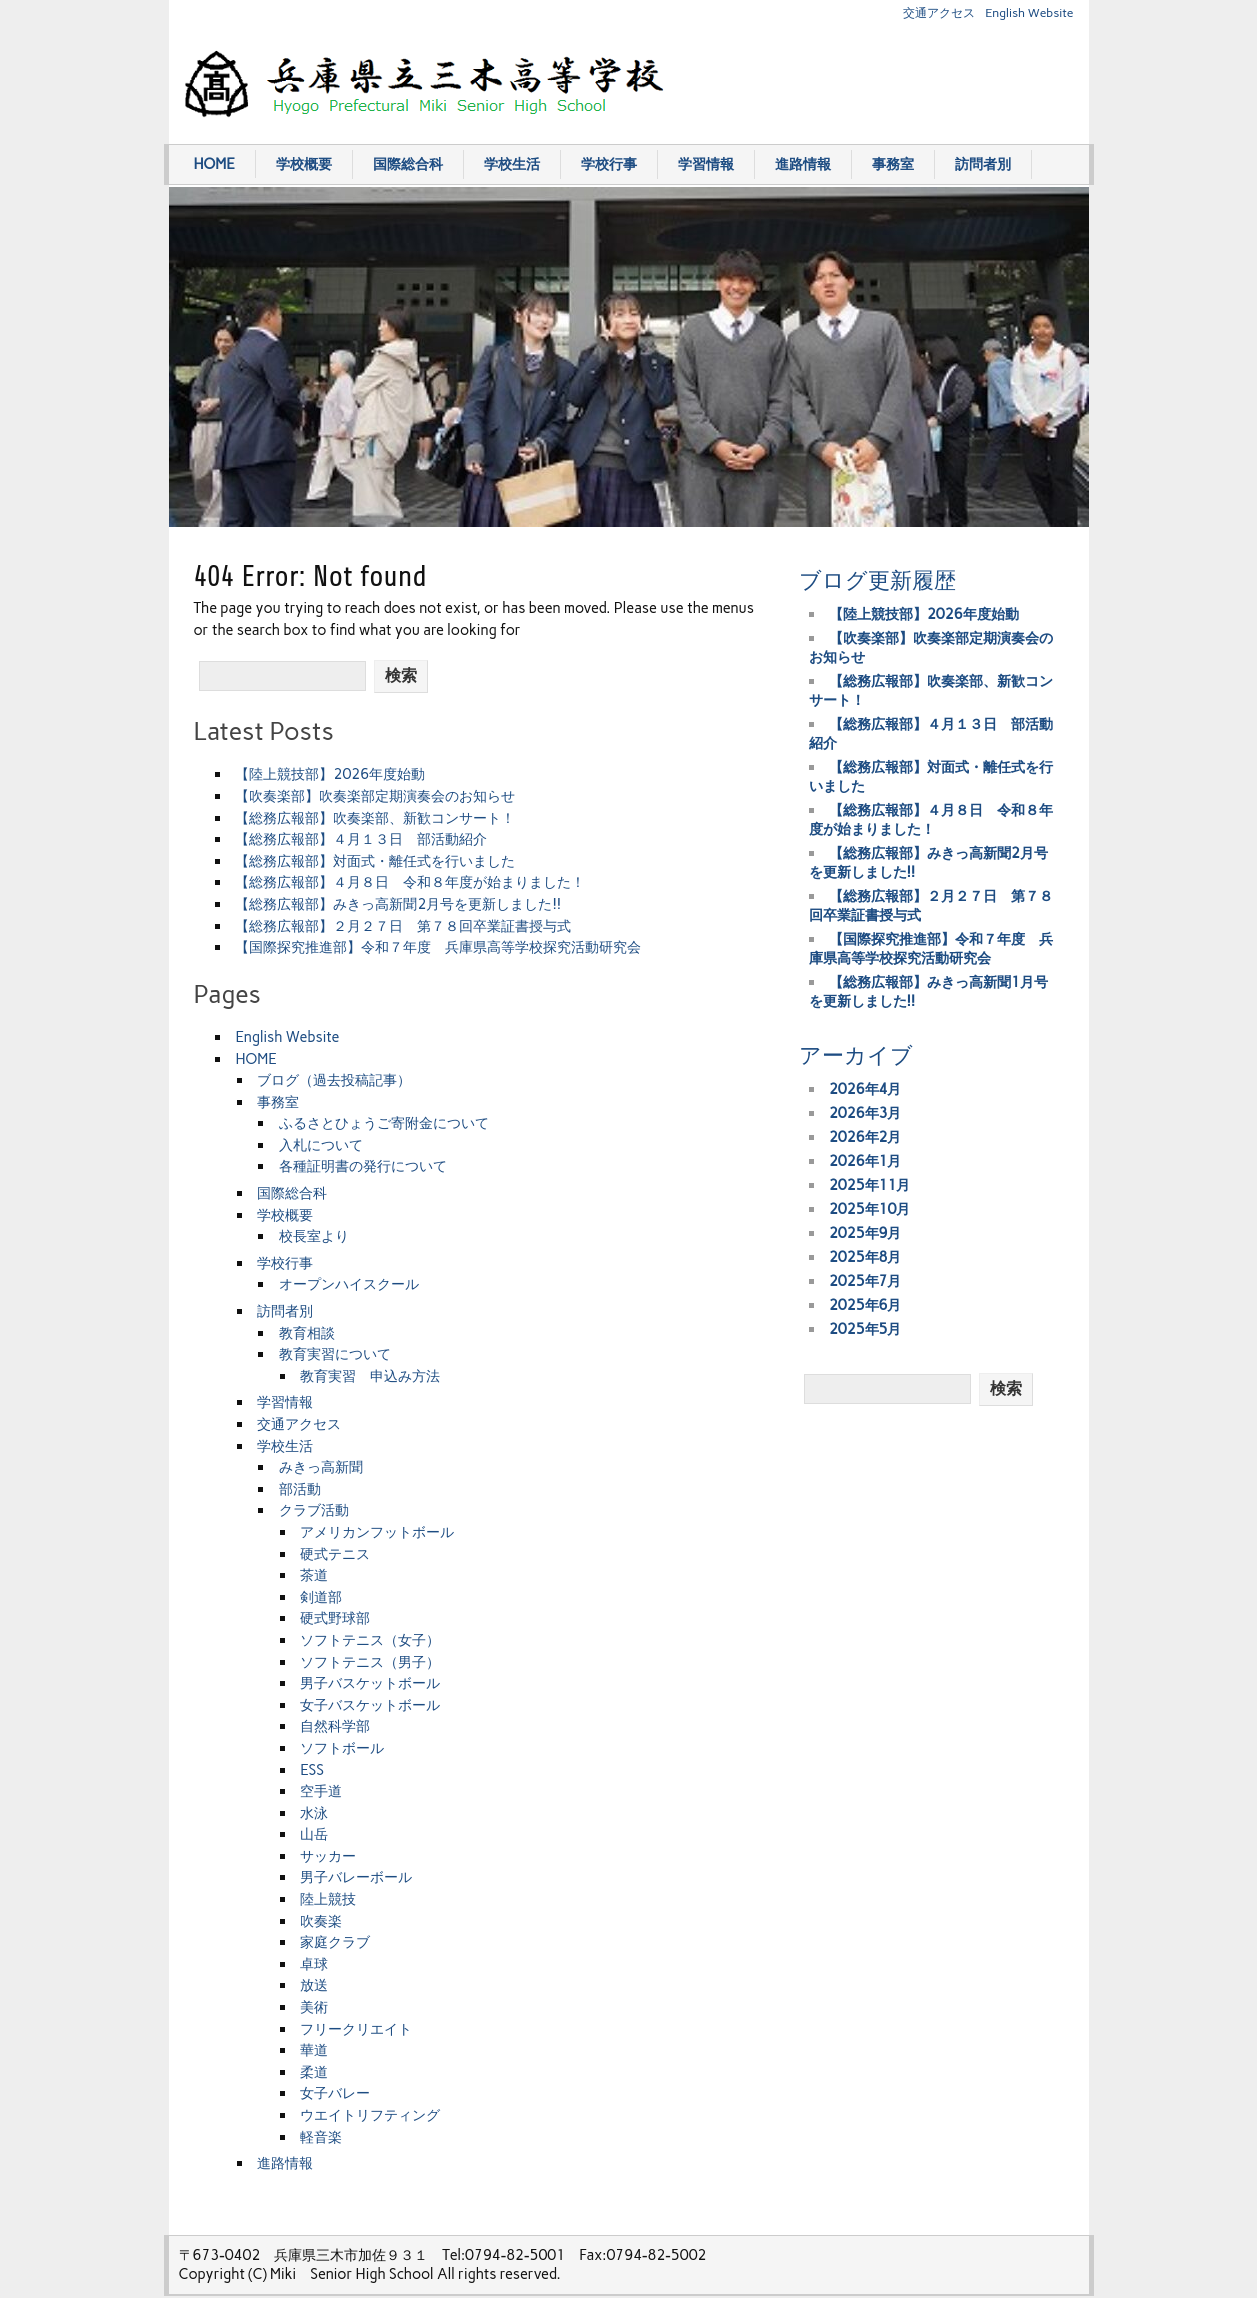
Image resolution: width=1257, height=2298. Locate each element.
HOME (214, 164)
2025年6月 (865, 1305)
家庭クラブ (335, 1942)
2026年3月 (865, 1113)
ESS (312, 1770)
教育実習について (335, 1354)
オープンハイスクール (349, 1284)
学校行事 (609, 164)
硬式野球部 (335, 1618)
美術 (314, 2007)
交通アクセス (939, 12)
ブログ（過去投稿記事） (334, 1080)
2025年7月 (865, 1281)
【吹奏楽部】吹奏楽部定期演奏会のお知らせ (375, 796)
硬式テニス (335, 1554)
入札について (321, 1145)
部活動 (300, 1489)
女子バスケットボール (370, 1705)
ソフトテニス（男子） (370, 1662)
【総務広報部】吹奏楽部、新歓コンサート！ (375, 818)
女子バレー (335, 2093)
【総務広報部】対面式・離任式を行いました (375, 861)
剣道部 (321, 1597)
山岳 (314, 1834)
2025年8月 (865, 1257)
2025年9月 (865, 1233)
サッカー (328, 1856)
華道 (314, 2050)
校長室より (314, 1236)
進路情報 (803, 164)
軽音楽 (321, 2137)
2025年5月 (865, 1329)
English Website (1029, 12)
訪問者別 (983, 164)
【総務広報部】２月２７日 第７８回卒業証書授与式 (403, 926)
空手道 (321, 1791)
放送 (314, 1985)
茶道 (314, 1575)
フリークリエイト (356, 2029)
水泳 (314, 1813)
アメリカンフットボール (377, 1532)
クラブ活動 (314, 1510)
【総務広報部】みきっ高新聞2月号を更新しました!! (398, 904)
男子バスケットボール (370, 1683)
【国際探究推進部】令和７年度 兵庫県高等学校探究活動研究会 (438, 947)
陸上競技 (328, 1899)
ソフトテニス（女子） (370, 1640)
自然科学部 (335, 1726)
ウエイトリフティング (370, 2115)
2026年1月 (865, 1161)
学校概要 (304, 164)
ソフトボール (342, 1748)
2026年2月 (865, 1137)
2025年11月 (870, 1185)
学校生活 (512, 164)
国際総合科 (408, 164)
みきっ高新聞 (321, 1467)
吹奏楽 (321, 1921)
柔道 (314, 2072)
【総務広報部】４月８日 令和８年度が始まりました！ (410, 882)
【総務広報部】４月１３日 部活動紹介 (361, 839)
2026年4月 (865, 1089)
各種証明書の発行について (363, 1166)
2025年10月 (870, 1209)
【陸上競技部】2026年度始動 (330, 774)
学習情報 (706, 164)
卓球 (314, 1964)
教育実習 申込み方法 (370, 1376)
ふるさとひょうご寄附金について (384, 1123)
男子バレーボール (356, 1877)
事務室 (893, 164)
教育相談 (307, 1333)
